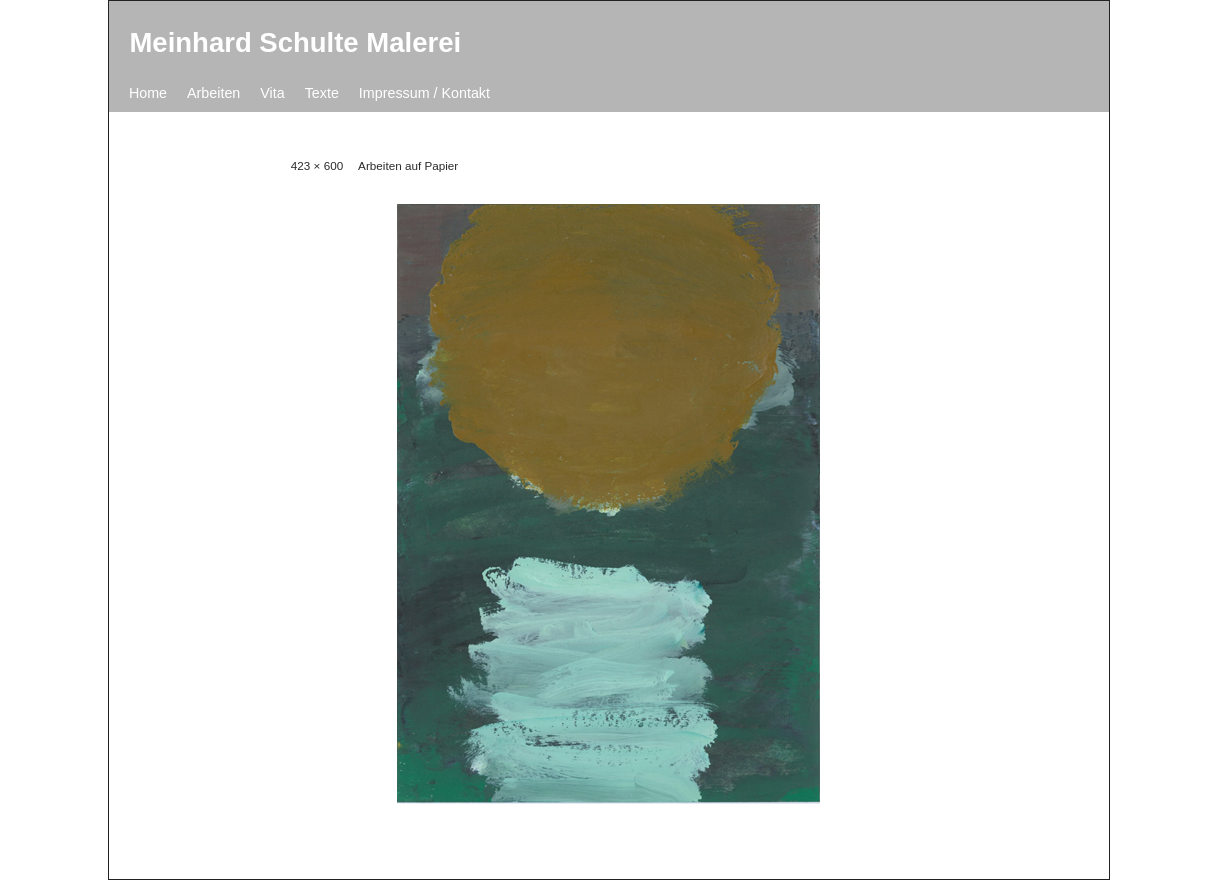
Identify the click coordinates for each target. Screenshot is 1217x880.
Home (148, 93)
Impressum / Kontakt (424, 93)
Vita (272, 93)
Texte (322, 93)
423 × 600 (317, 165)
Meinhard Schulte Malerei (295, 42)
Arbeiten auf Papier (408, 165)
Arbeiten (213, 93)
